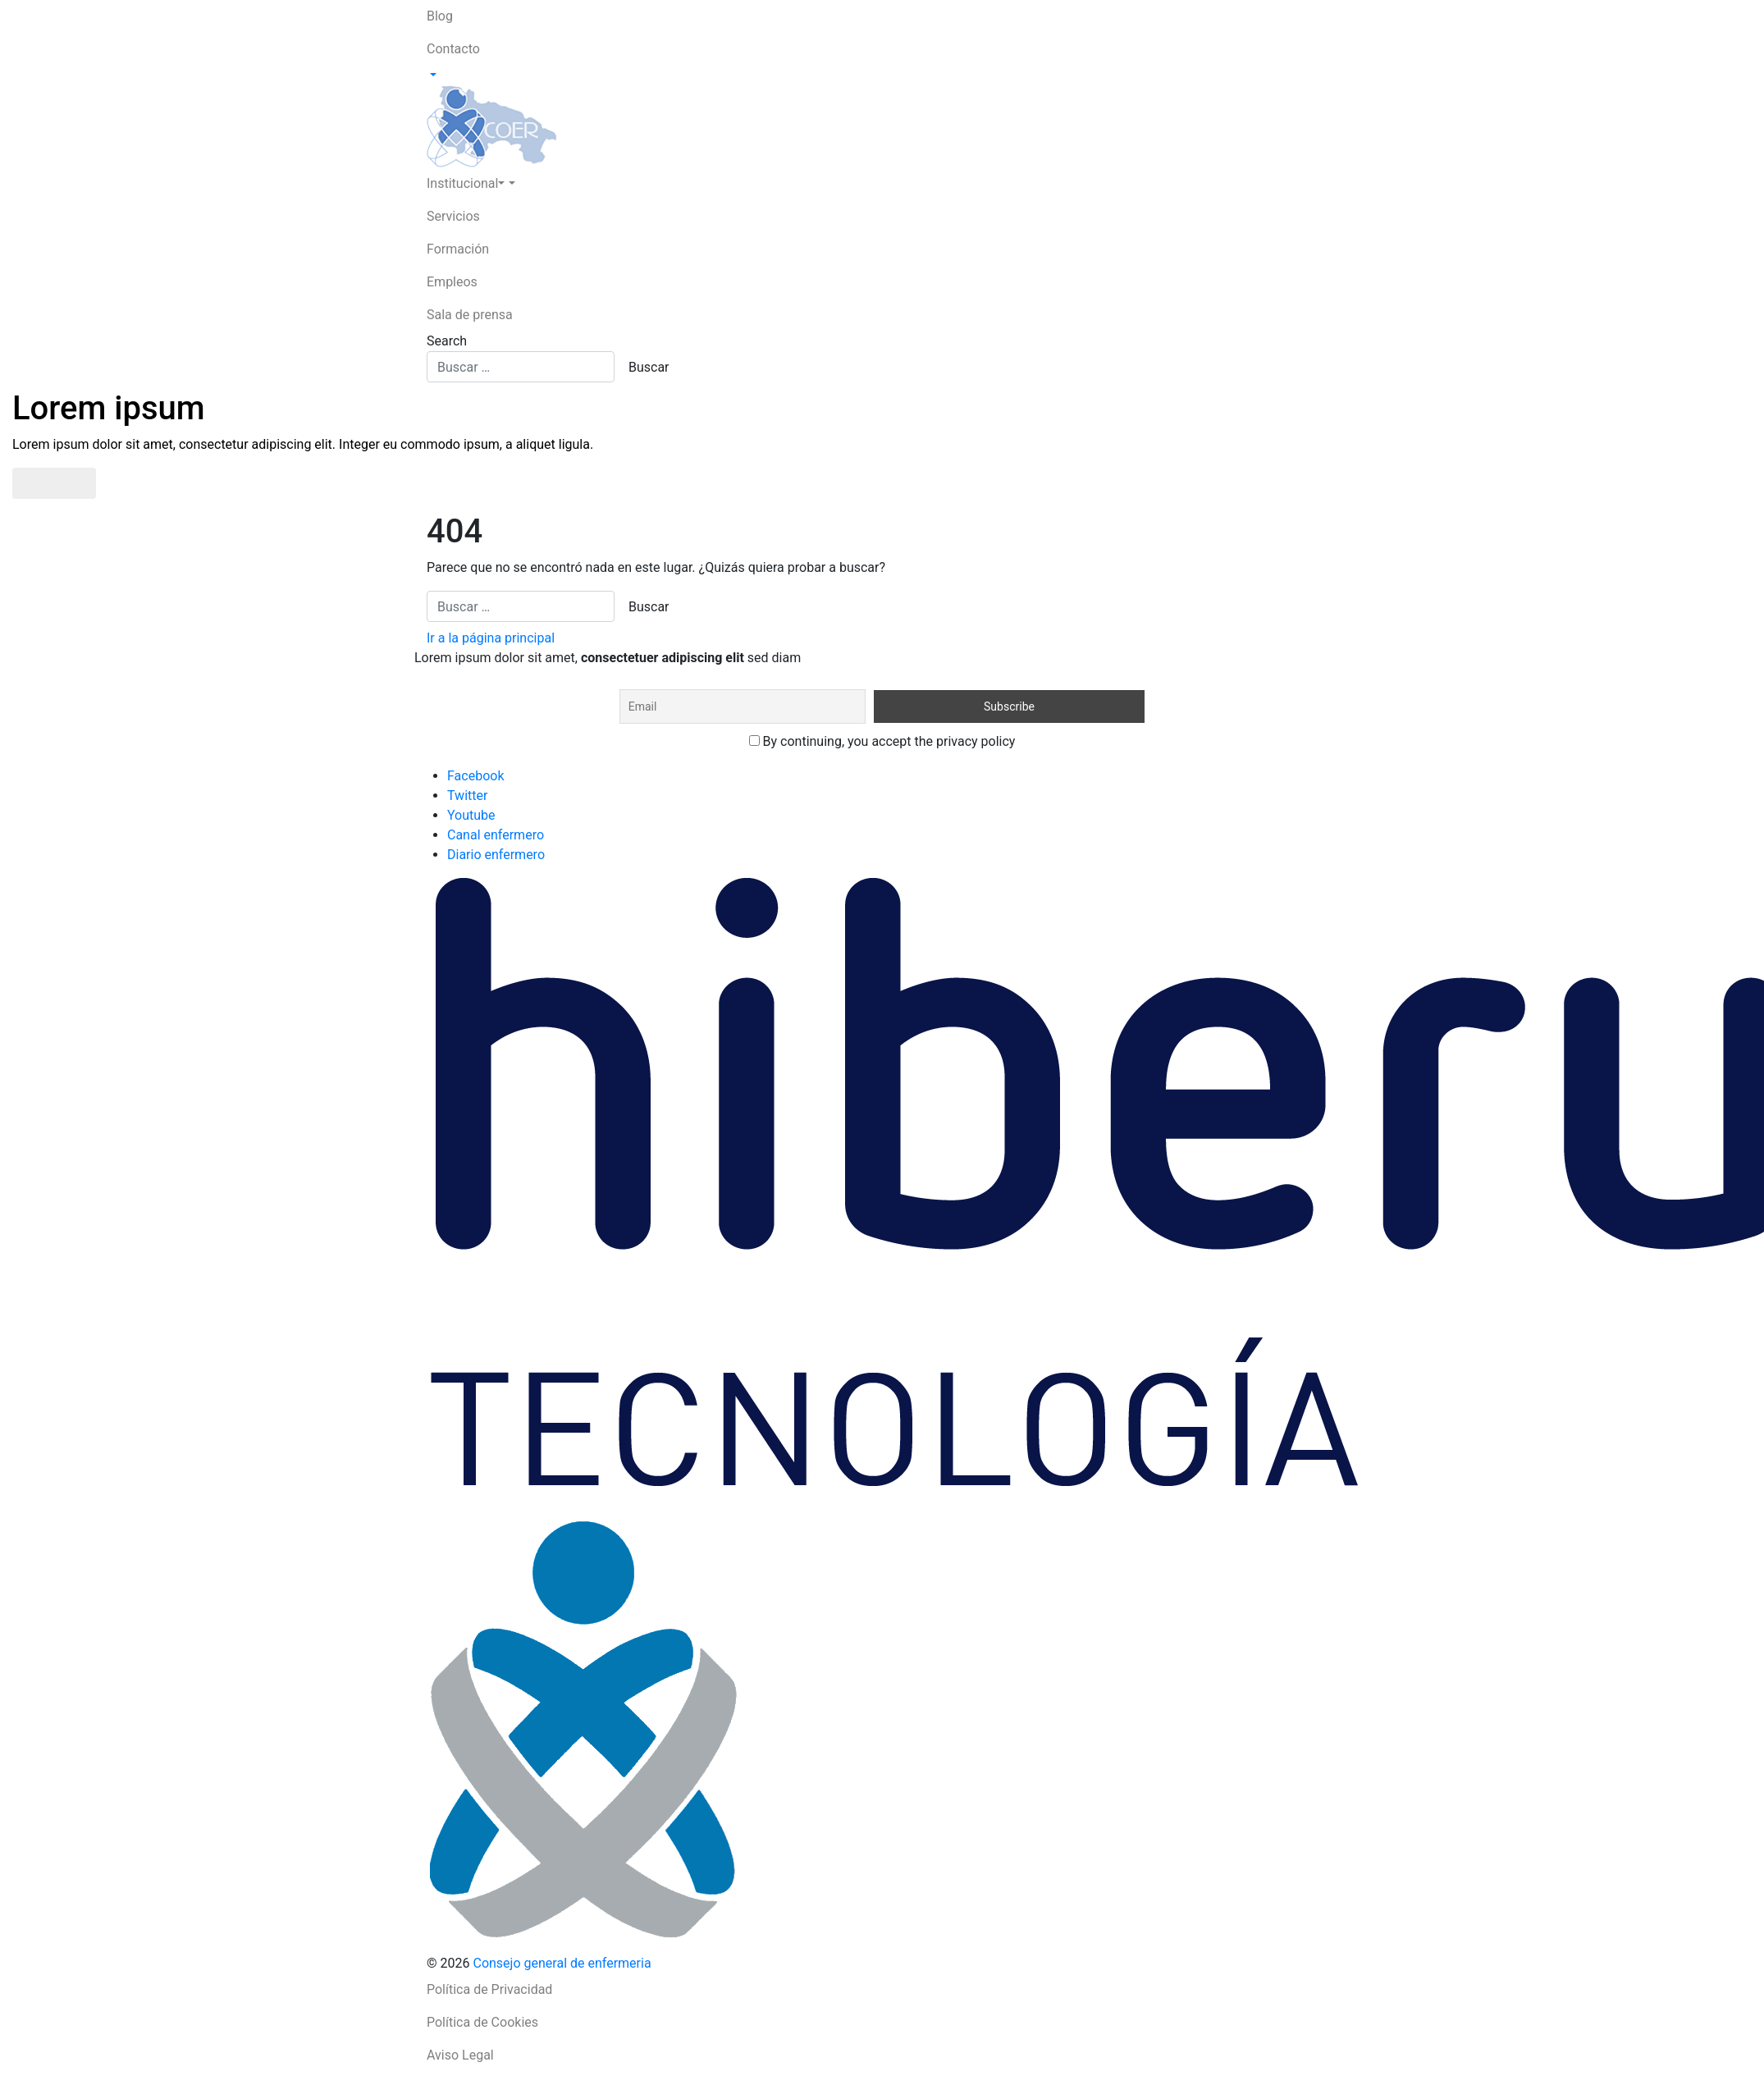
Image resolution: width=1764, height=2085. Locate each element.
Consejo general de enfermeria (562, 1963)
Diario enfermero (496, 854)
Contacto (453, 49)
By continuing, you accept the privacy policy (882, 741)
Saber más (54, 483)
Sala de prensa (470, 314)
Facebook (475, 776)
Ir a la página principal (491, 638)
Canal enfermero (495, 835)
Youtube (471, 815)
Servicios (453, 216)
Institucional (466, 183)
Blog (440, 16)
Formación (458, 249)
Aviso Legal (460, 2055)
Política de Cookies (482, 2022)
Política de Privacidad (489, 1989)
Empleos (452, 282)
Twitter (467, 795)
